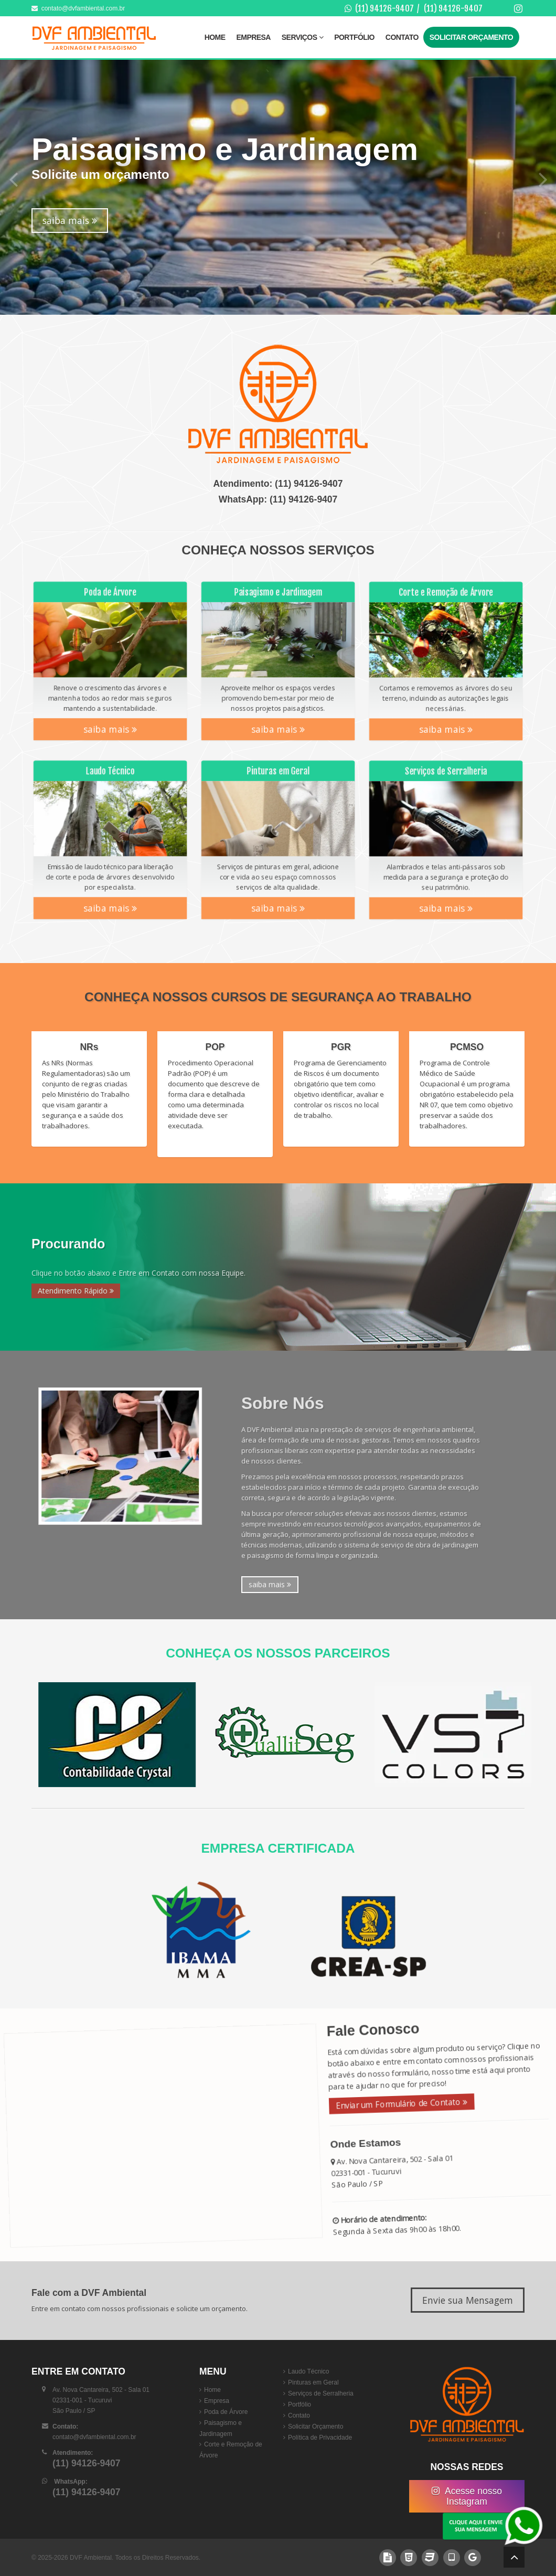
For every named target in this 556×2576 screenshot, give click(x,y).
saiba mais (69, 220)
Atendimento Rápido (76, 1291)
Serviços (302, 37)
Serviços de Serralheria (321, 2393)
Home (215, 37)
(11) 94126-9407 (384, 8)
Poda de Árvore (226, 2411)
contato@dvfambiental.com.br (78, 8)
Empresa (254, 37)
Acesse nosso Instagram (467, 2496)
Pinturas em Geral (313, 2382)
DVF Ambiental (91, 2557)
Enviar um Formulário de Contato (398, 2112)
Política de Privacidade (320, 2437)
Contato (402, 37)
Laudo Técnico (308, 2371)
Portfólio (354, 37)
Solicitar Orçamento (471, 37)
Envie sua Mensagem (467, 2300)
